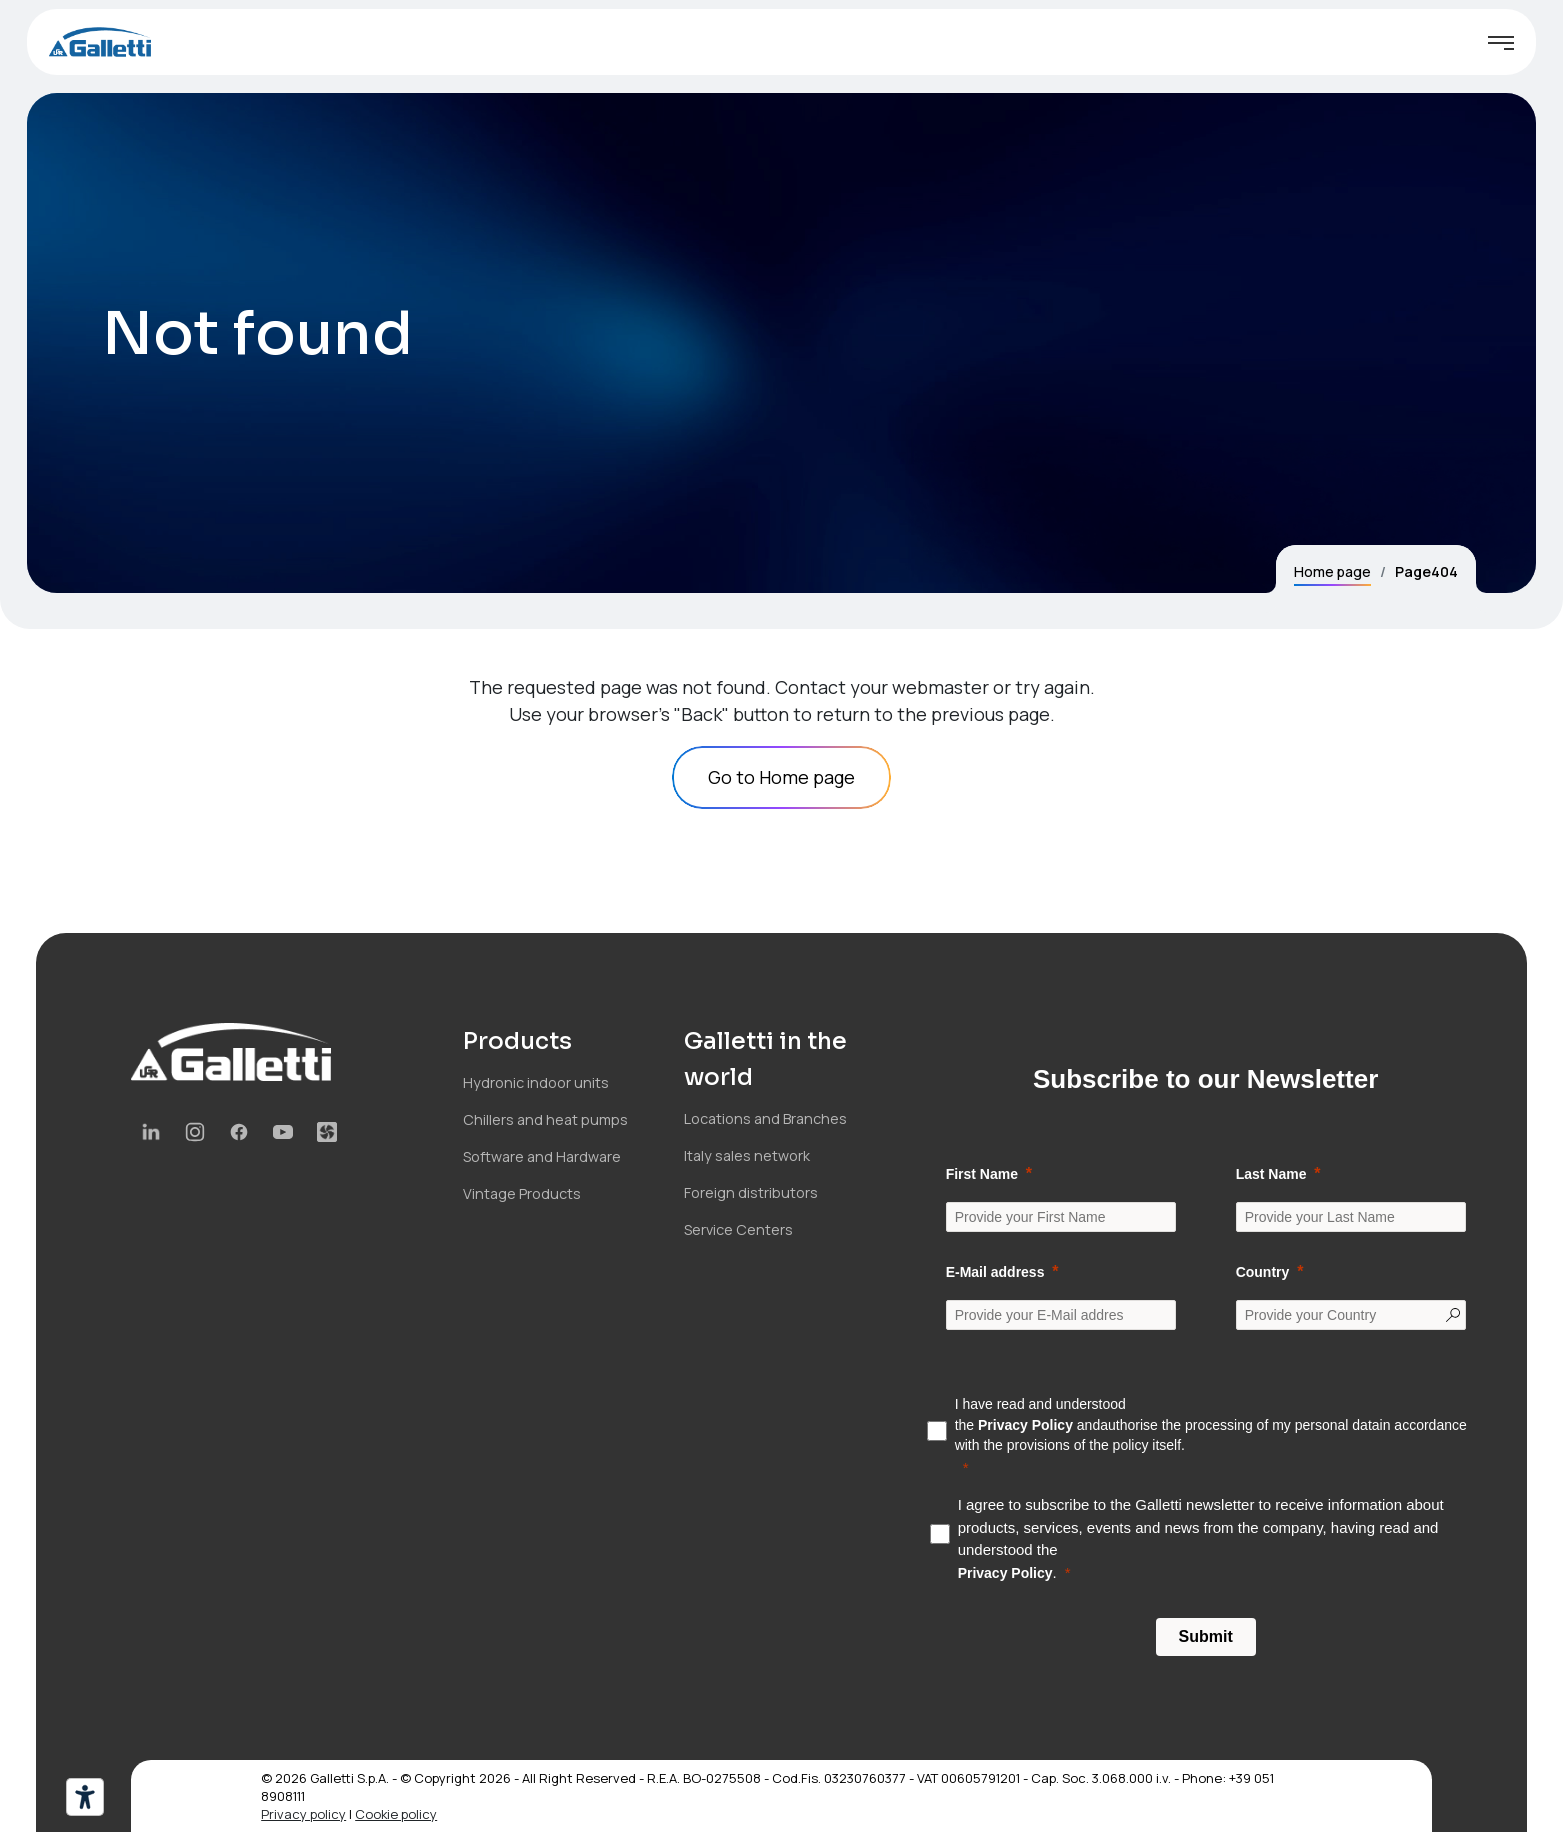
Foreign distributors (751, 1192)
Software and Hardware (542, 1156)
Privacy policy (303, 1814)
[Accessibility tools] (85, 1797)
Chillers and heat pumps (545, 1119)
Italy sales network (747, 1155)
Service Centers (738, 1229)
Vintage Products (522, 1193)
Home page (1332, 571)
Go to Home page (781, 777)
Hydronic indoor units (536, 1082)
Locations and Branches (765, 1118)
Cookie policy (396, 1814)
